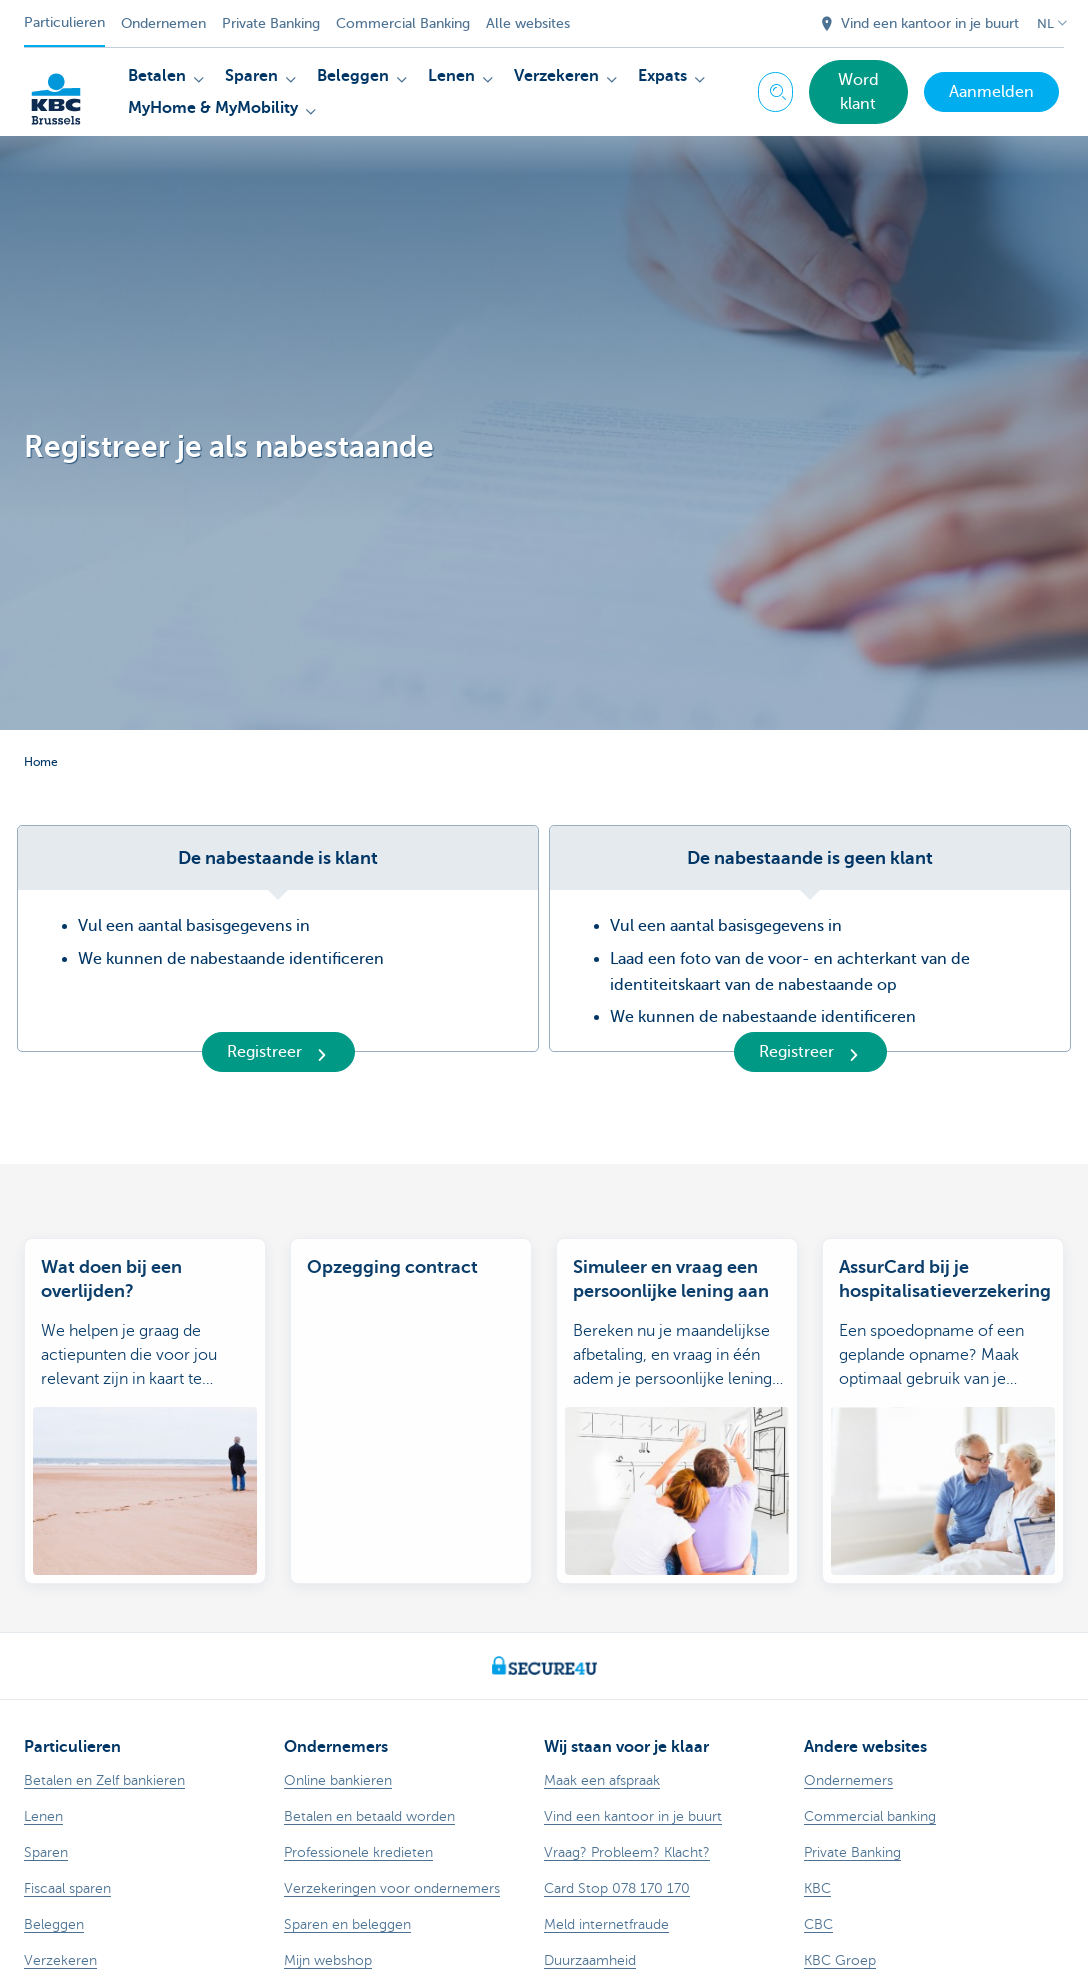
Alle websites (528, 23)
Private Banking (271, 23)
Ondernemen (163, 23)
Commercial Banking (403, 23)
